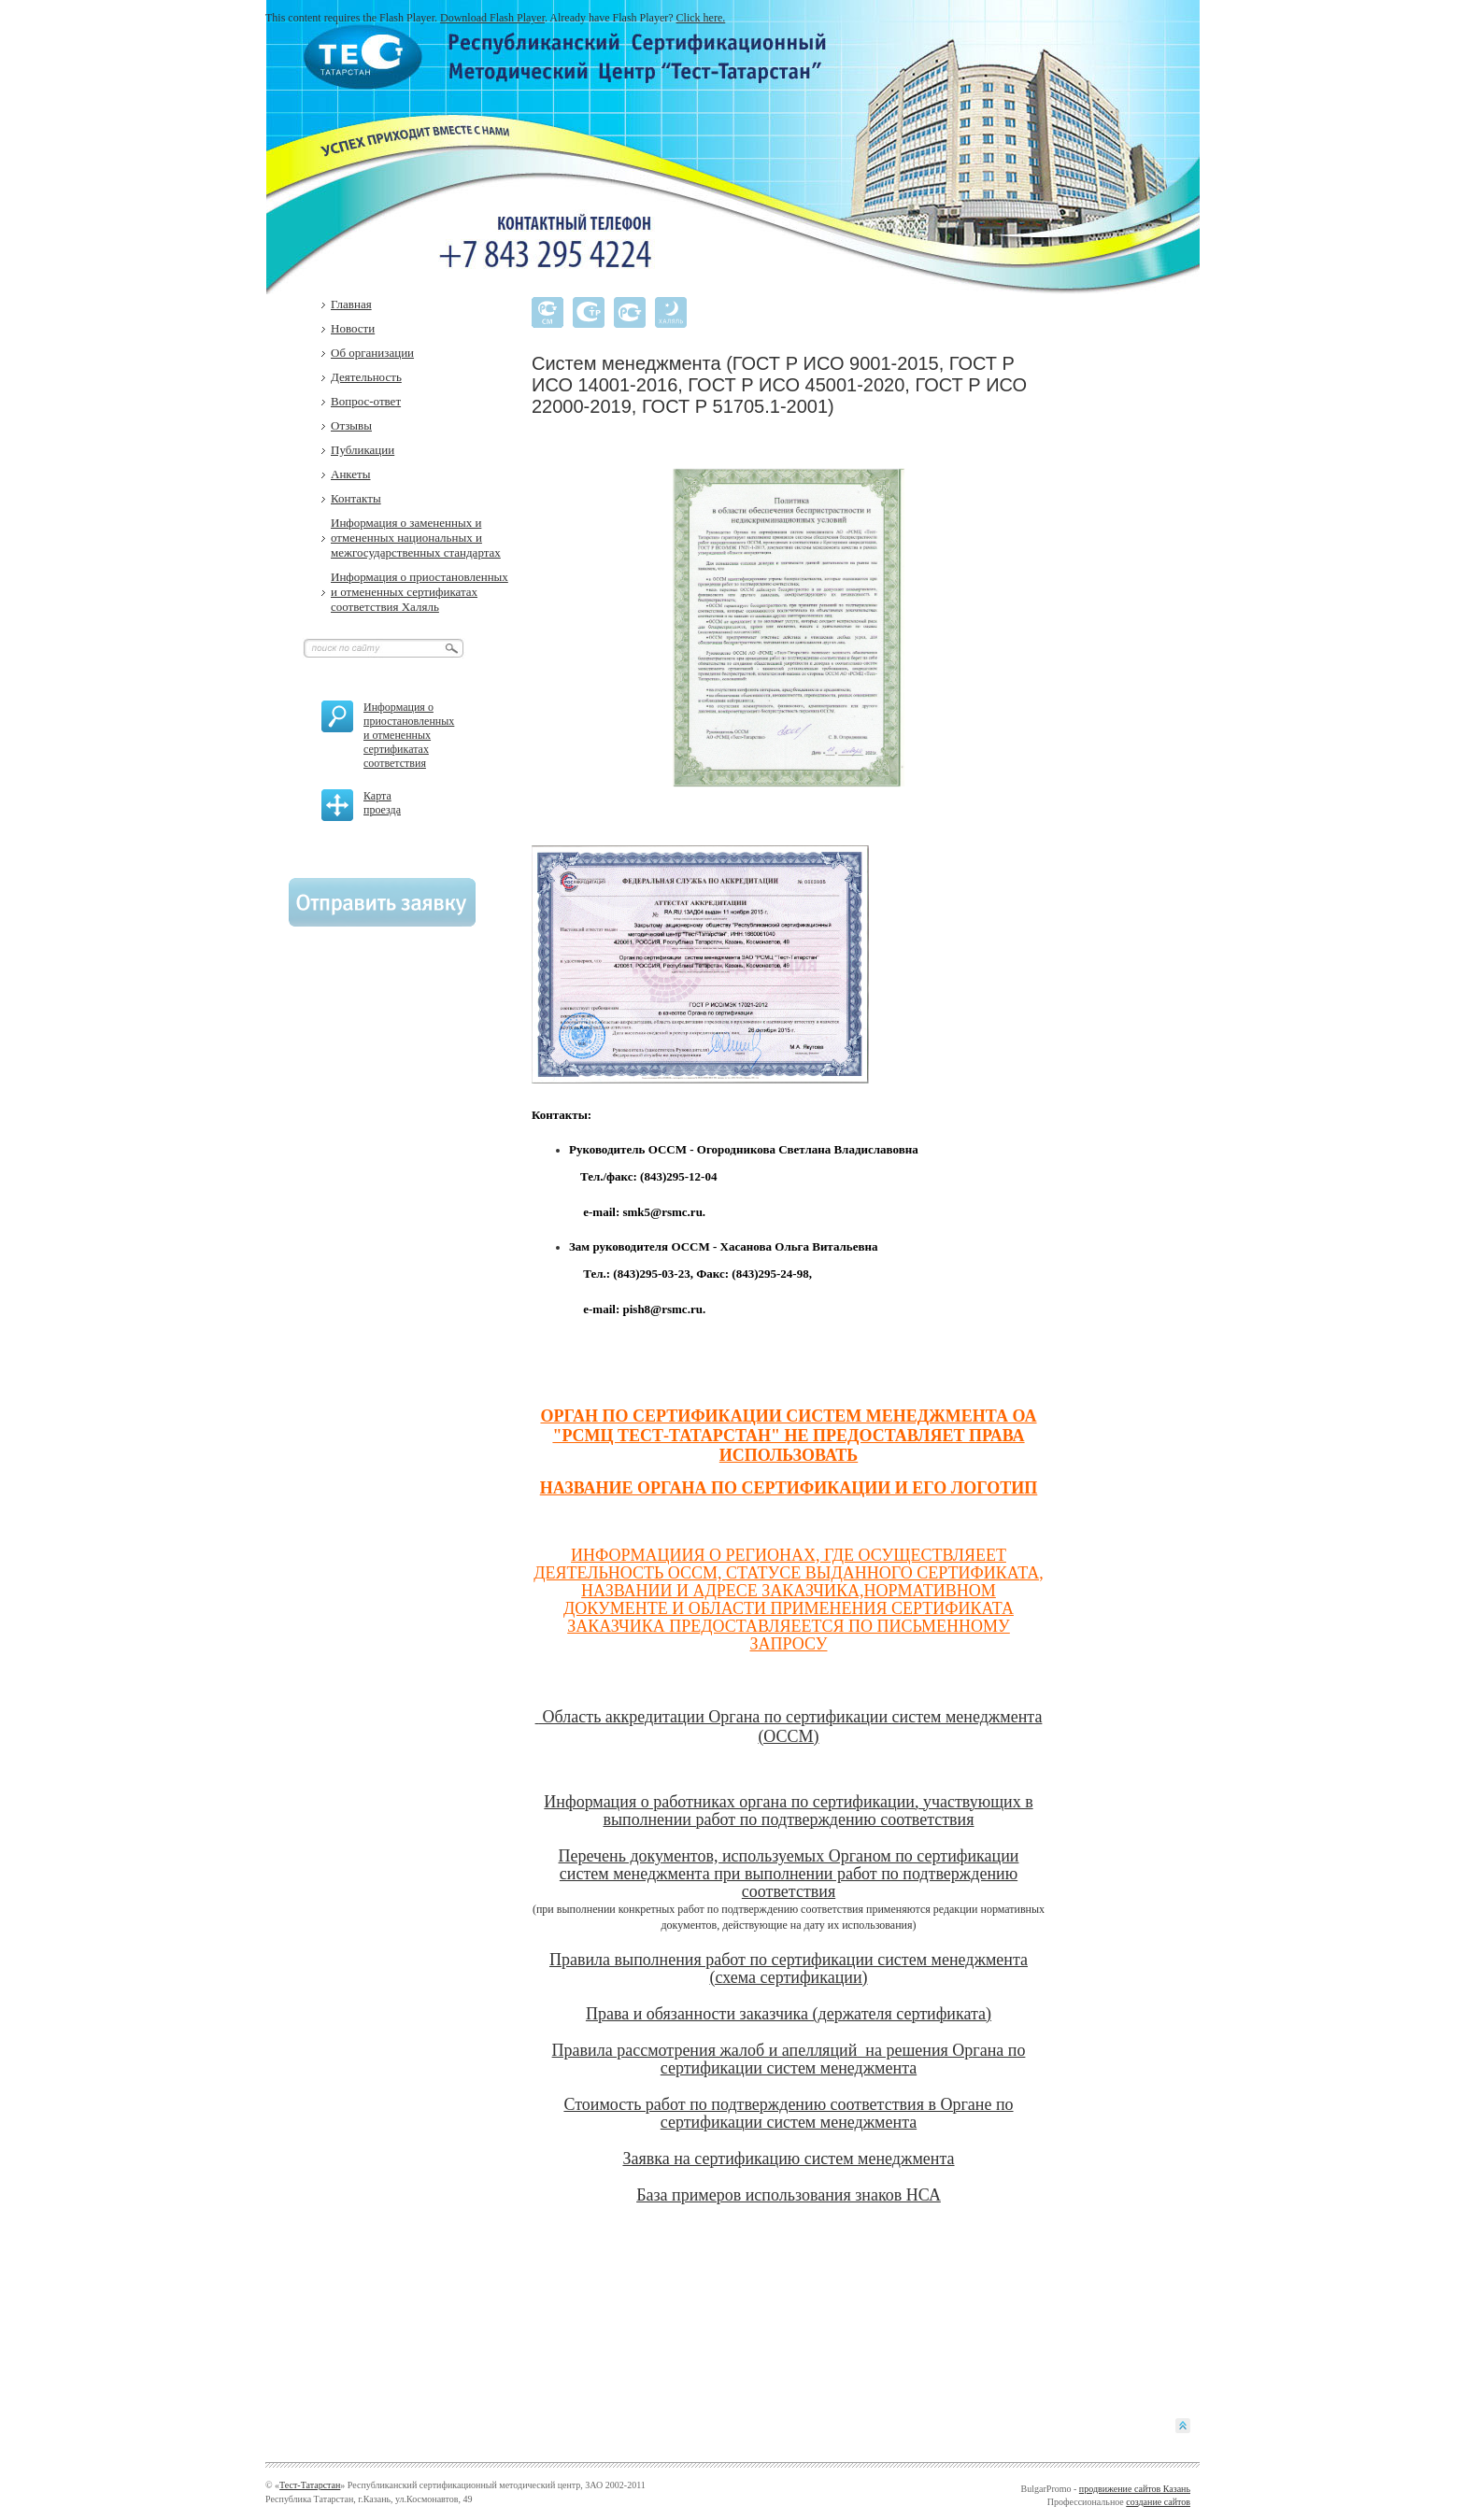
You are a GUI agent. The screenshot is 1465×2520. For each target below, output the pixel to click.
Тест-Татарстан (309, 2485)
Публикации (362, 450)
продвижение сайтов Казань (1134, 2489)
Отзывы (351, 425)
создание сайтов (1158, 2502)
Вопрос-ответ (366, 401)
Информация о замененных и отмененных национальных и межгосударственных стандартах (416, 537)
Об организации (372, 353)
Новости (353, 328)
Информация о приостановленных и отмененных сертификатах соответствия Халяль (419, 592)
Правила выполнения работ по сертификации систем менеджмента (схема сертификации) (788, 1968)
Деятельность (366, 377)
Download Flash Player (492, 17)
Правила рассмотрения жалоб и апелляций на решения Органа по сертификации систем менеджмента (789, 2059)
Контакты (356, 498)
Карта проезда (382, 802)
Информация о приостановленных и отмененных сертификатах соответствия (408, 735)
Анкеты (351, 474)
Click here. (701, 17)
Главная (351, 304)
